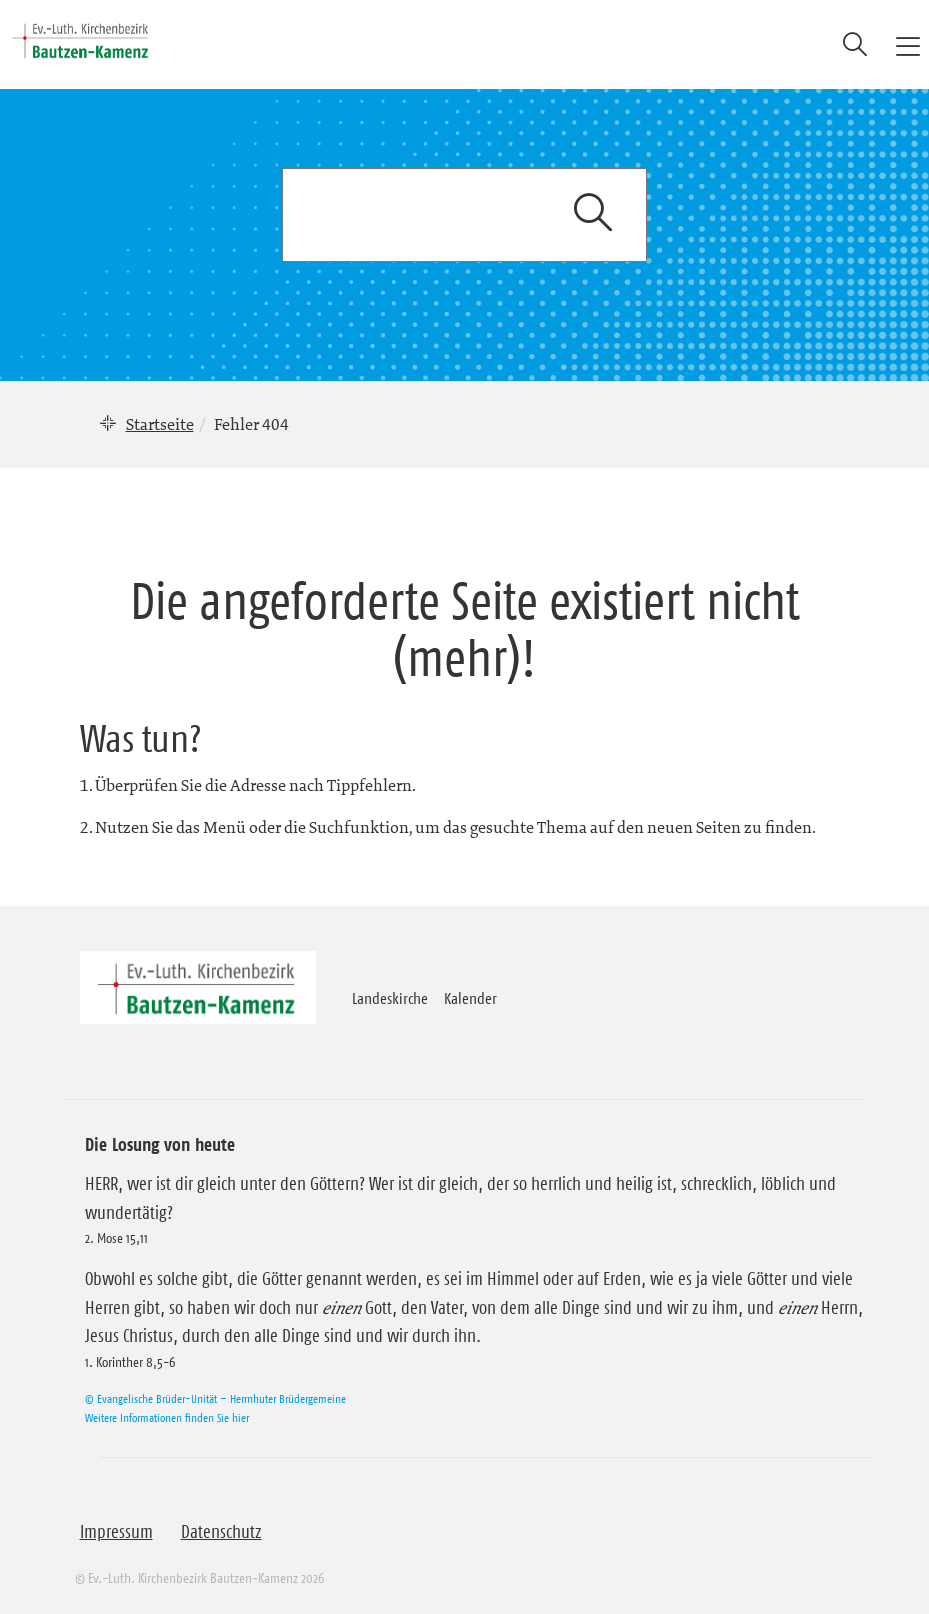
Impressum (116, 1532)
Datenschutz (221, 1532)
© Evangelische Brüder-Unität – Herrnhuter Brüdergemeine (215, 1398)
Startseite (160, 424)
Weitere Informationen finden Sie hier (167, 1417)
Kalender (470, 998)
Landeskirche (390, 998)
